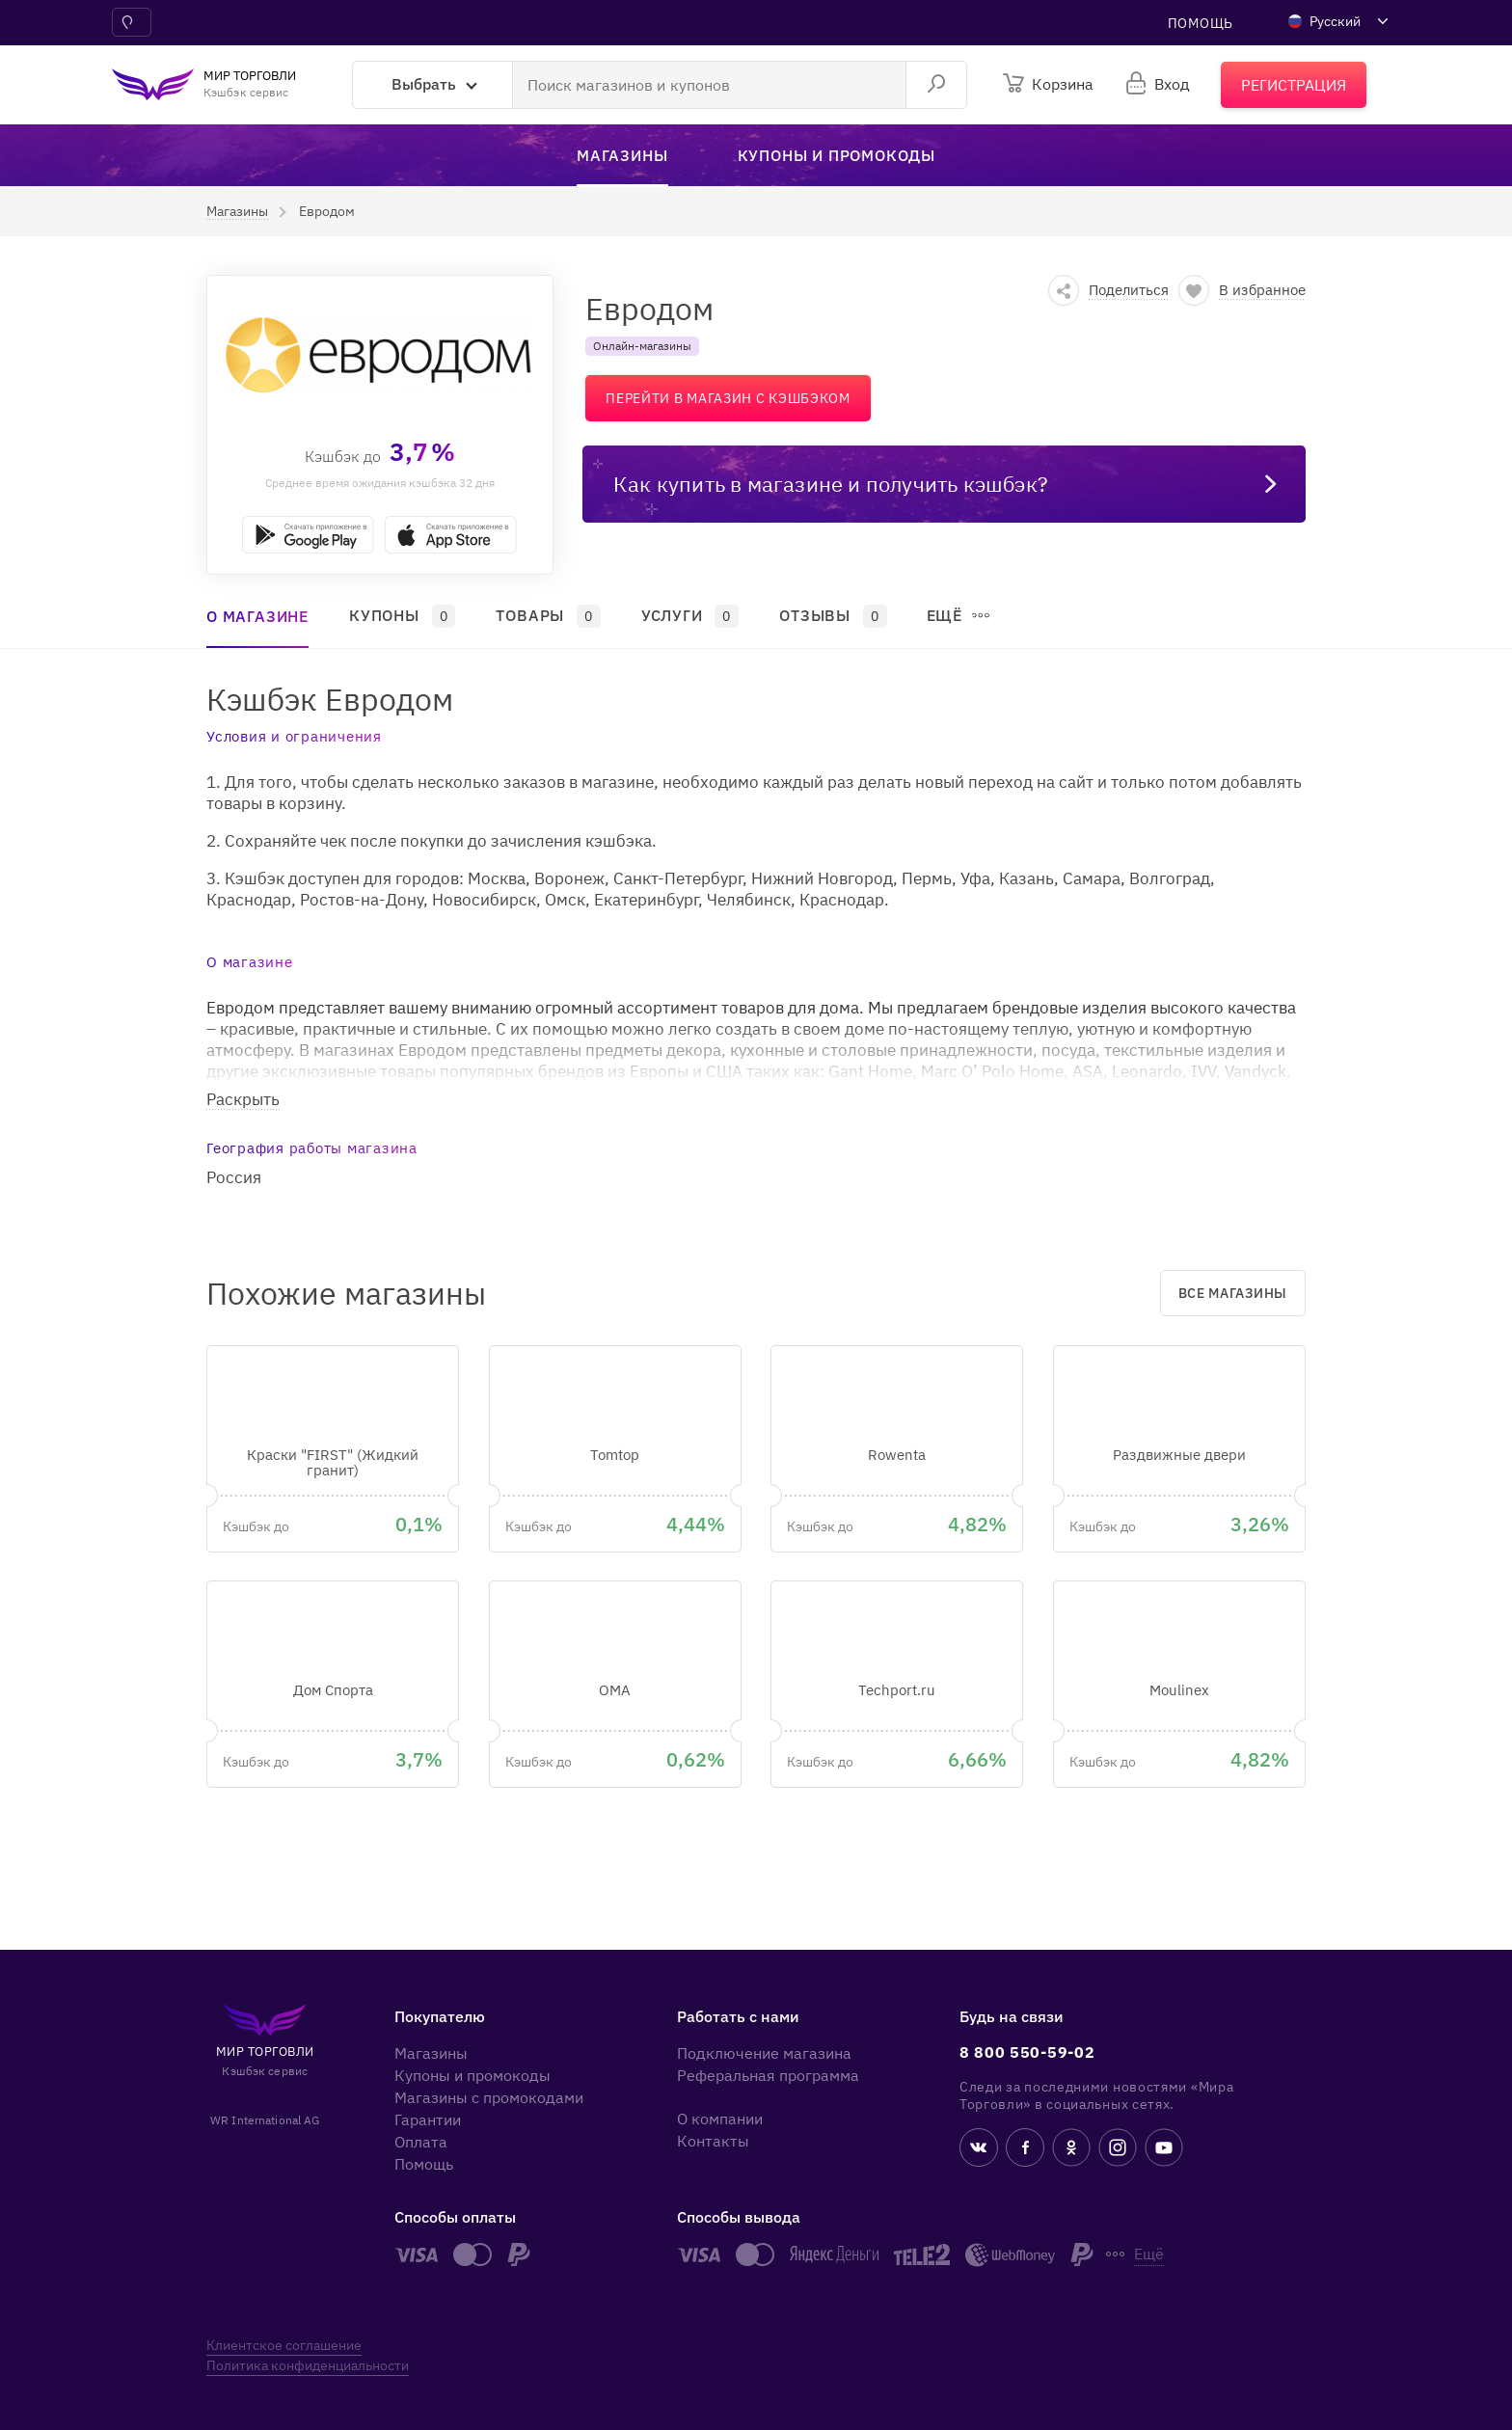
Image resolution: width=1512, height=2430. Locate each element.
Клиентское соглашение (284, 2345)
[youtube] (1164, 2150)
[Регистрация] (1293, 85)
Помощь (1200, 23)
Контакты (713, 2140)
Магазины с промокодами (488, 2097)
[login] (1158, 84)
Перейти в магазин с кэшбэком (728, 398)
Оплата (420, 2141)
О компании (720, 2118)
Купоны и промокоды (472, 2075)
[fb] (1025, 2150)
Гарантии (427, 2119)
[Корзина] (1047, 84)
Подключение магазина (764, 2053)
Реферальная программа (768, 2075)
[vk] (978, 2150)
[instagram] (1117, 2150)
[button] (237, 211)
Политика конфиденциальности (307, 2365)
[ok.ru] (1071, 2150)
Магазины (431, 2053)
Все (1232, 1293)
